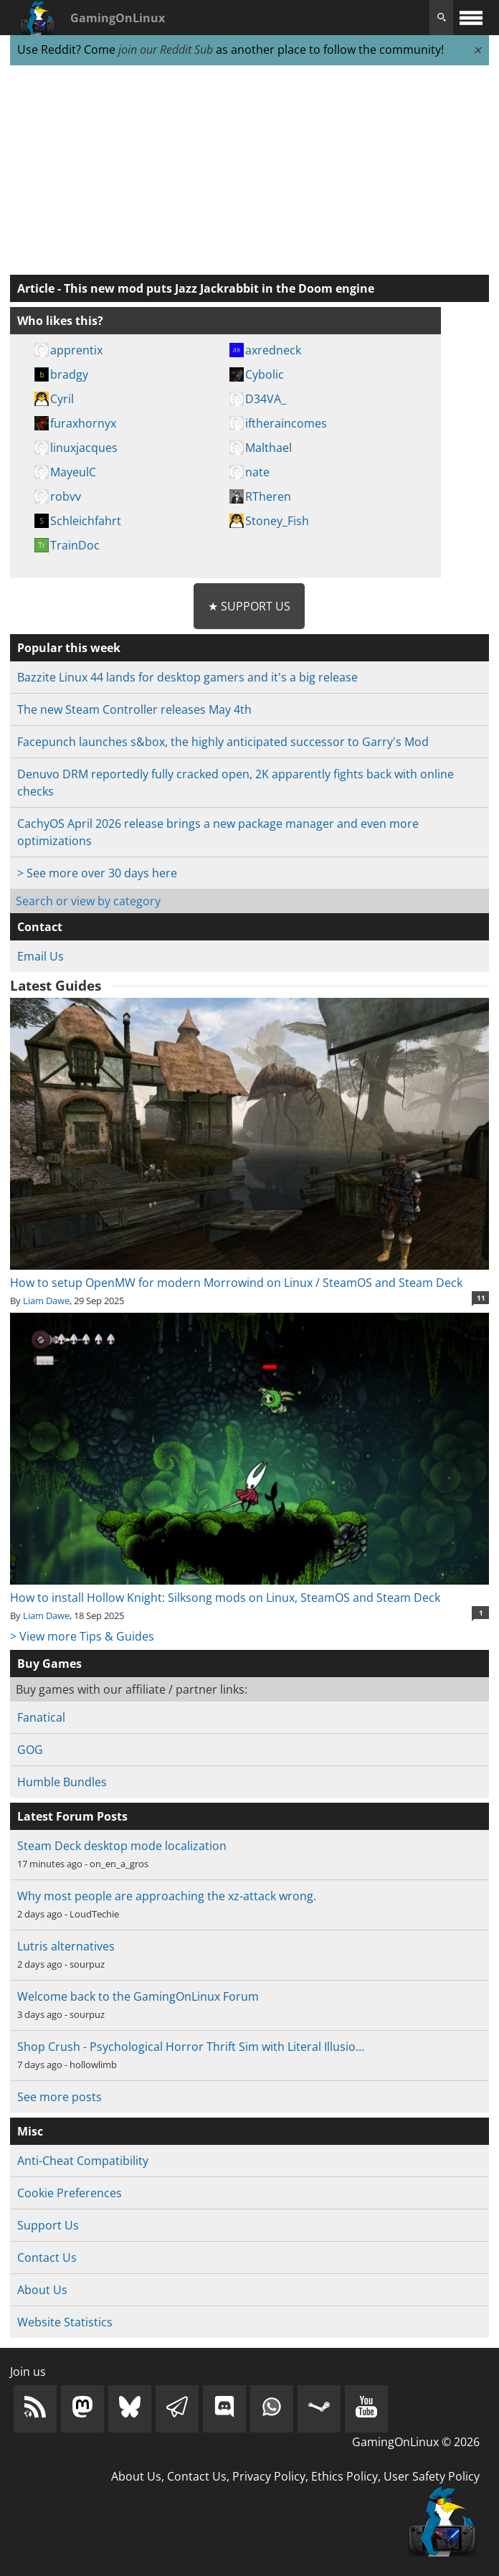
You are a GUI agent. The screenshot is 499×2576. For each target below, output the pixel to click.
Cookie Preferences (69, 2193)
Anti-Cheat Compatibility (82, 2161)
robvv (65, 496)
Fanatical (41, 1717)
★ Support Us (249, 606)
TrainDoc (75, 545)
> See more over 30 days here (97, 873)
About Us (42, 2290)
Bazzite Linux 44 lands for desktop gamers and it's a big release (187, 677)
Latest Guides (55, 985)
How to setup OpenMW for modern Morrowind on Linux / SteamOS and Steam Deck (249, 1274)
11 (481, 1298)
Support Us (48, 2225)
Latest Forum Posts (72, 1816)
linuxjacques (84, 448)
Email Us (40, 956)
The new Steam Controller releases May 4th (134, 709)
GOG (30, 1750)
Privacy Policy (268, 2476)
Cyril (62, 399)
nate (257, 472)
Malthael (268, 448)
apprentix (76, 350)
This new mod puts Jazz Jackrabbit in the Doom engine (219, 288)
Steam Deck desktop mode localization (122, 1846)
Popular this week (68, 648)
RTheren (268, 496)
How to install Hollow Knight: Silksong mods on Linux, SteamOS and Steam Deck (249, 1588)
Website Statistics (65, 2322)
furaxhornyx (83, 423)
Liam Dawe (46, 1300)
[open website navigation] (471, 17)
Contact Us (47, 2257)
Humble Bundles (62, 1782)
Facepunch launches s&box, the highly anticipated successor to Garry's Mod (223, 742)
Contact (39, 927)
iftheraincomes (286, 423)
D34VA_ (265, 399)
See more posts (59, 2097)
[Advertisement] (249, 170)
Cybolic (264, 374)
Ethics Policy (344, 2476)
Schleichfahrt (85, 521)
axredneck (273, 350)
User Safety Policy (432, 2476)
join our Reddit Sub (165, 49)
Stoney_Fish (277, 521)
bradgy (69, 374)
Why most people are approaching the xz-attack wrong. (166, 1896)
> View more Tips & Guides (82, 1636)
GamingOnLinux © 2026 (416, 2442)
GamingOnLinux (117, 18)
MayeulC (73, 472)
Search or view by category (88, 901)
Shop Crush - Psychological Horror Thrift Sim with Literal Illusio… (190, 2046)
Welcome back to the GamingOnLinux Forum (138, 1996)
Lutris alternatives (66, 1946)
